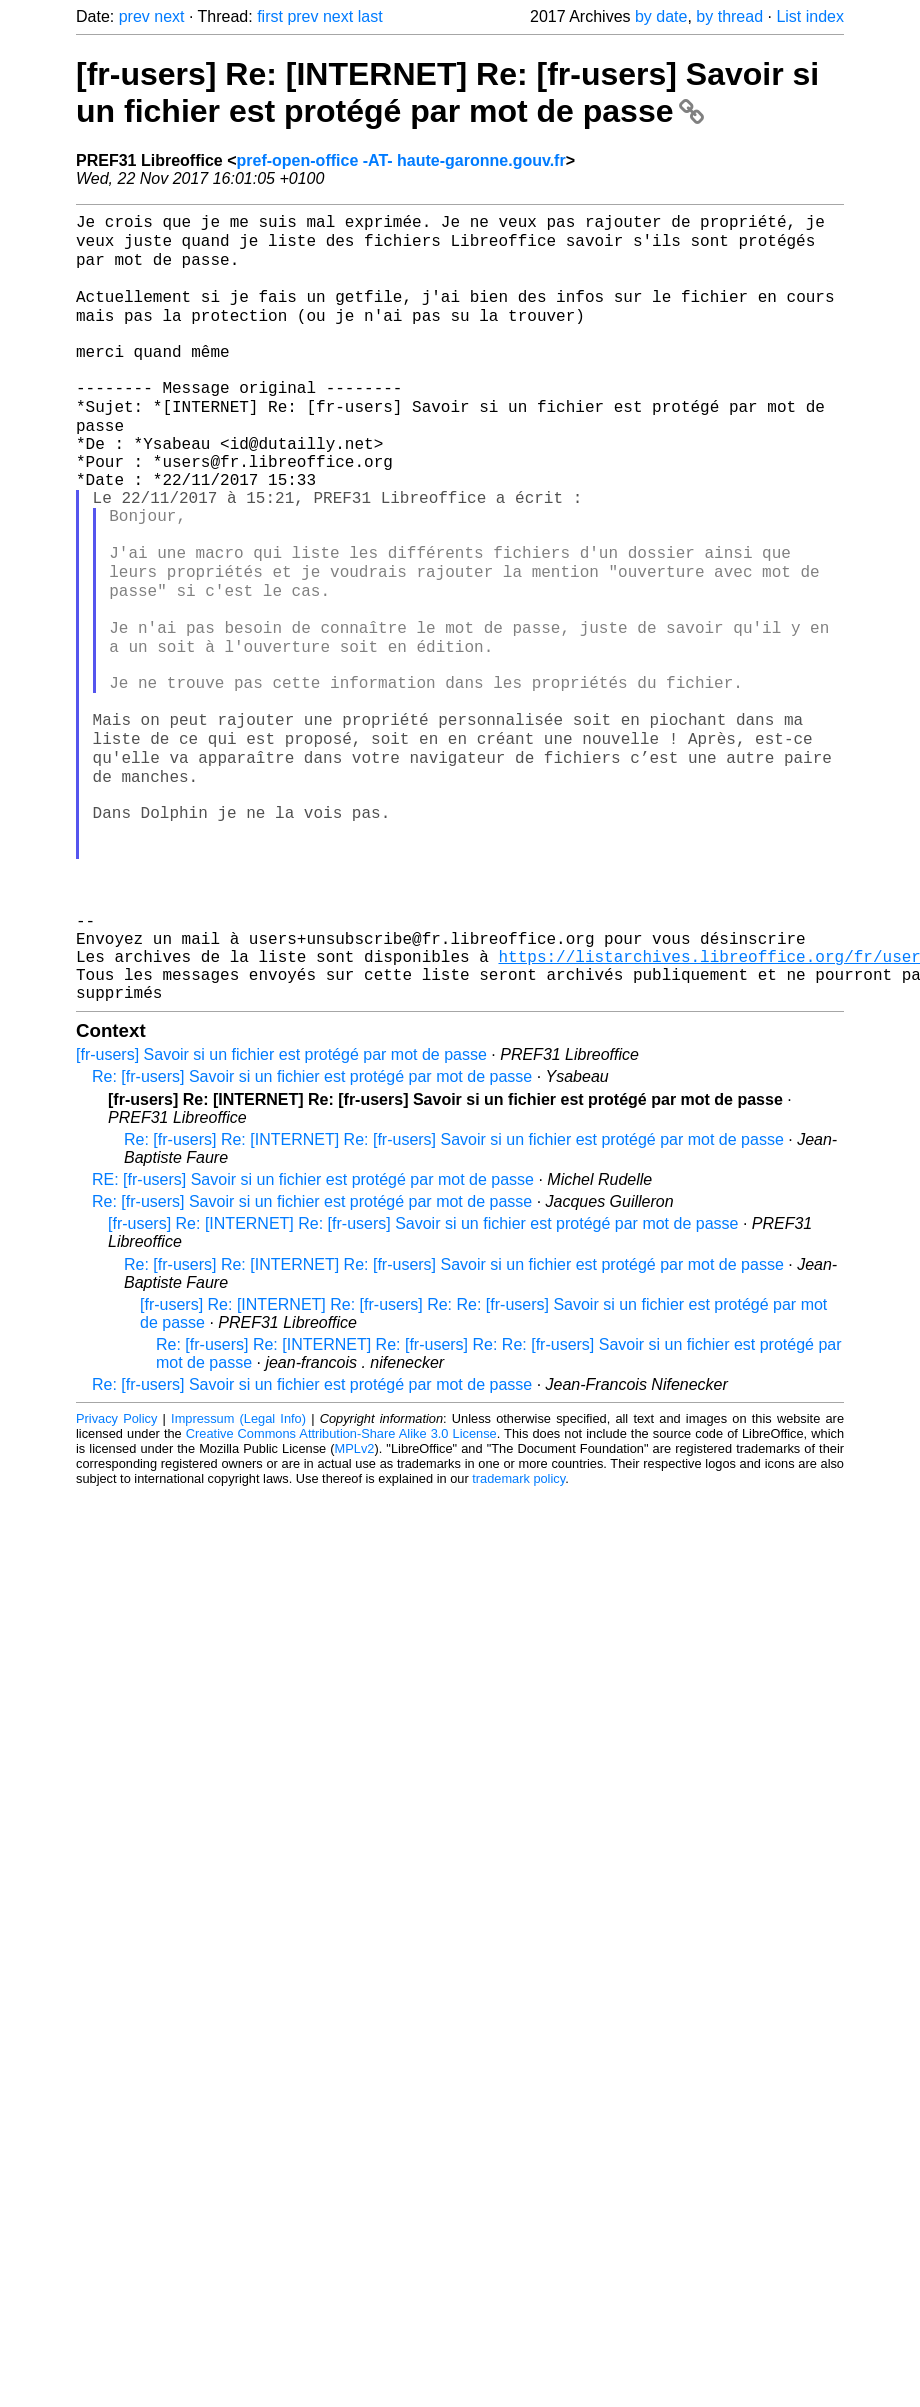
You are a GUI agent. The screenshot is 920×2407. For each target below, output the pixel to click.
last (370, 16)
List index (810, 16)
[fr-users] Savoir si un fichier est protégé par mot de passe (281, 1210)
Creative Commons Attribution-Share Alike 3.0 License (341, 1589)
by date (661, 16)
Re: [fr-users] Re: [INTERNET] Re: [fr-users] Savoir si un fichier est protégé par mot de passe (454, 1295)
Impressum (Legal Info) (238, 1574)
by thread (729, 16)
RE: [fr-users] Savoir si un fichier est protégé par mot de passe (313, 1335)
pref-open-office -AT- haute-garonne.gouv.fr (401, 160)
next (169, 16)
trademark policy (518, 1634)
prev (134, 16)
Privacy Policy (116, 1574)
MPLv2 (355, 1604)
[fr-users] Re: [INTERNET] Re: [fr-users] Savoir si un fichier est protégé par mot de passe (447, 92)
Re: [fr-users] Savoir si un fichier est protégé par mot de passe (312, 1232)
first (270, 16)
